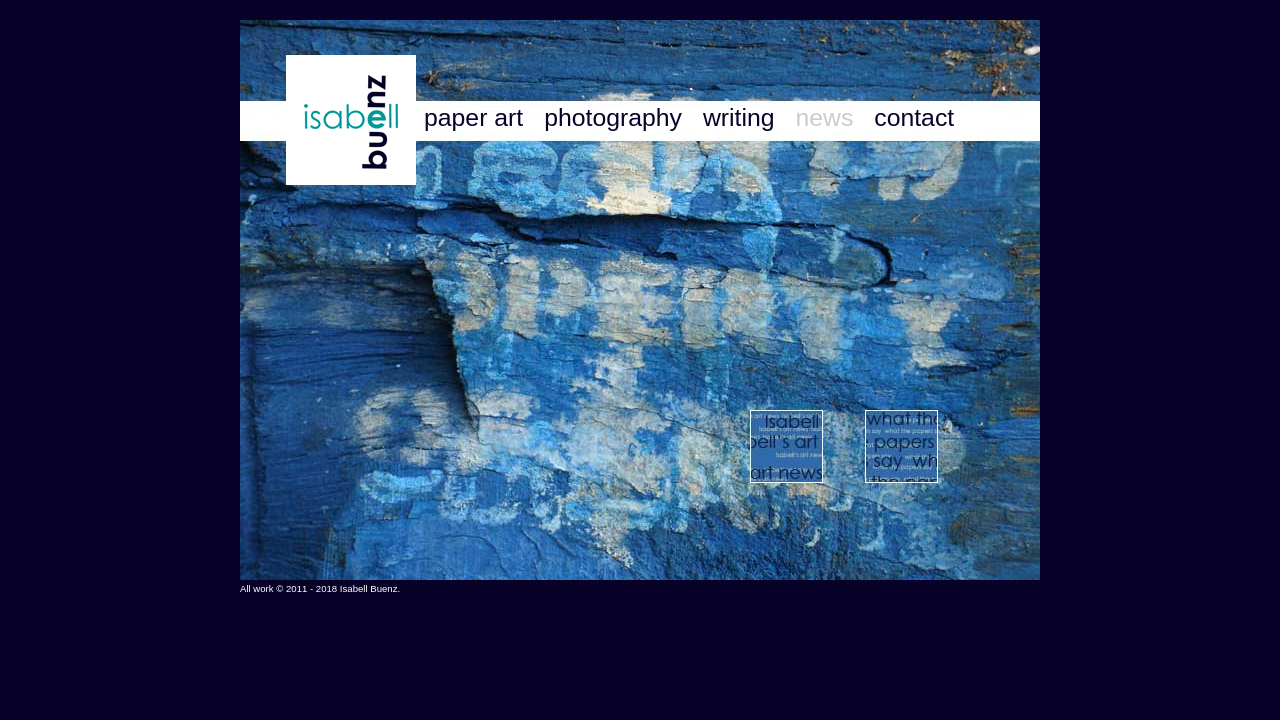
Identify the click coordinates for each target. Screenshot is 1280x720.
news (827, 117)
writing (742, 117)
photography (616, 117)
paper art (477, 117)
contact (914, 117)
